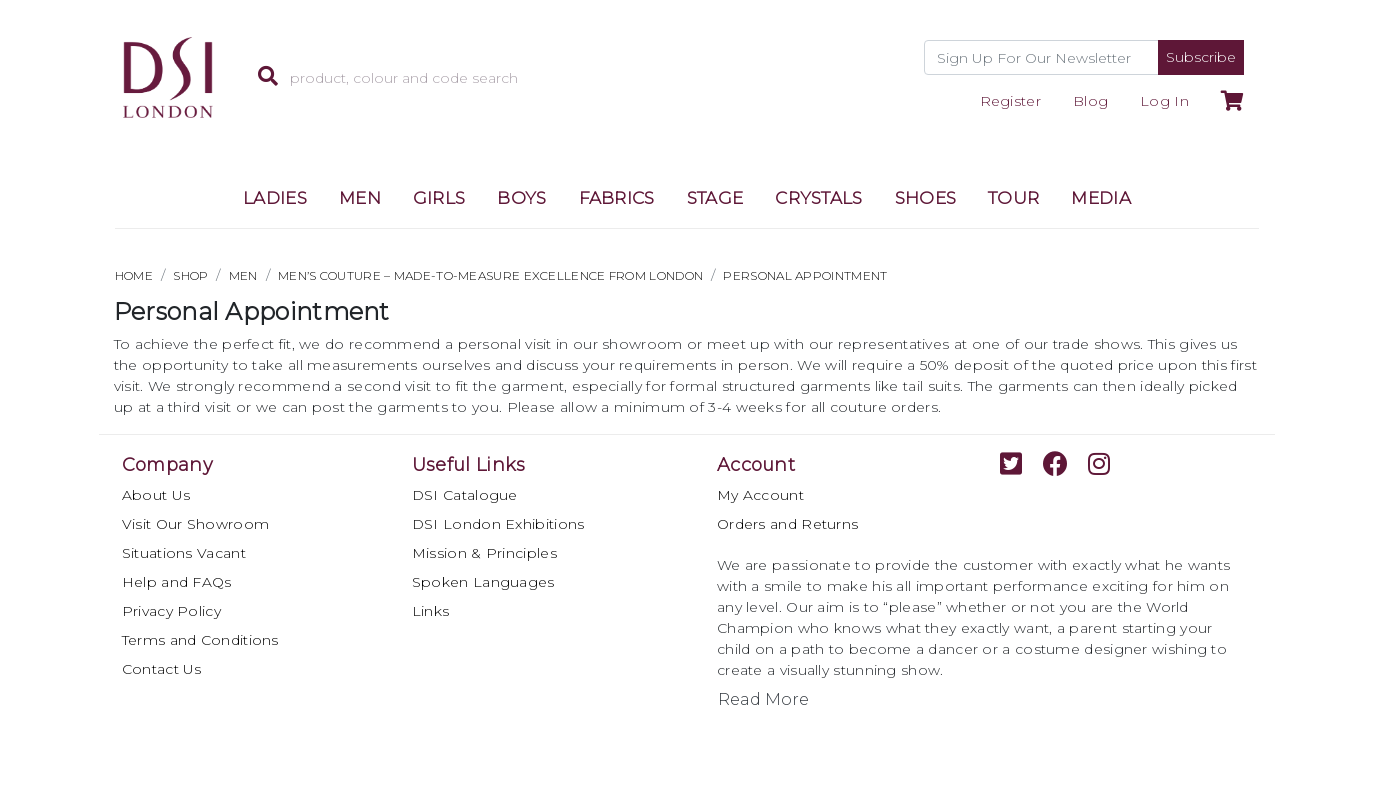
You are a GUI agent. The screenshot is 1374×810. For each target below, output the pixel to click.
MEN (360, 198)
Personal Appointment (805, 275)
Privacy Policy (171, 611)
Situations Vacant (184, 553)
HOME (134, 275)
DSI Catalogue (465, 495)
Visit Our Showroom (195, 524)
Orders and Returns (787, 524)
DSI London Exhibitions (498, 524)
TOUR (1013, 198)
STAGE (715, 198)
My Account (760, 495)
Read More (763, 699)
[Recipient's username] (1041, 57)
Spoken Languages (483, 582)
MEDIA (1101, 198)
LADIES (275, 198)
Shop (190, 275)
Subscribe (1201, 57)
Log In (1164, 101)
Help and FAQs (177, 582)
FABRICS (617, 198)
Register (1010, 101)
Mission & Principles (484, 553)
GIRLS (439, 198)
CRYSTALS (818, 198)
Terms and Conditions (200, 640)
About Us (156, 495)
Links (431, 611)
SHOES (926, 198)
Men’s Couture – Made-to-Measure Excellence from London (490, 275)
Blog (1090, 101)
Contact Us (162, 669)
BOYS (521, 198)
